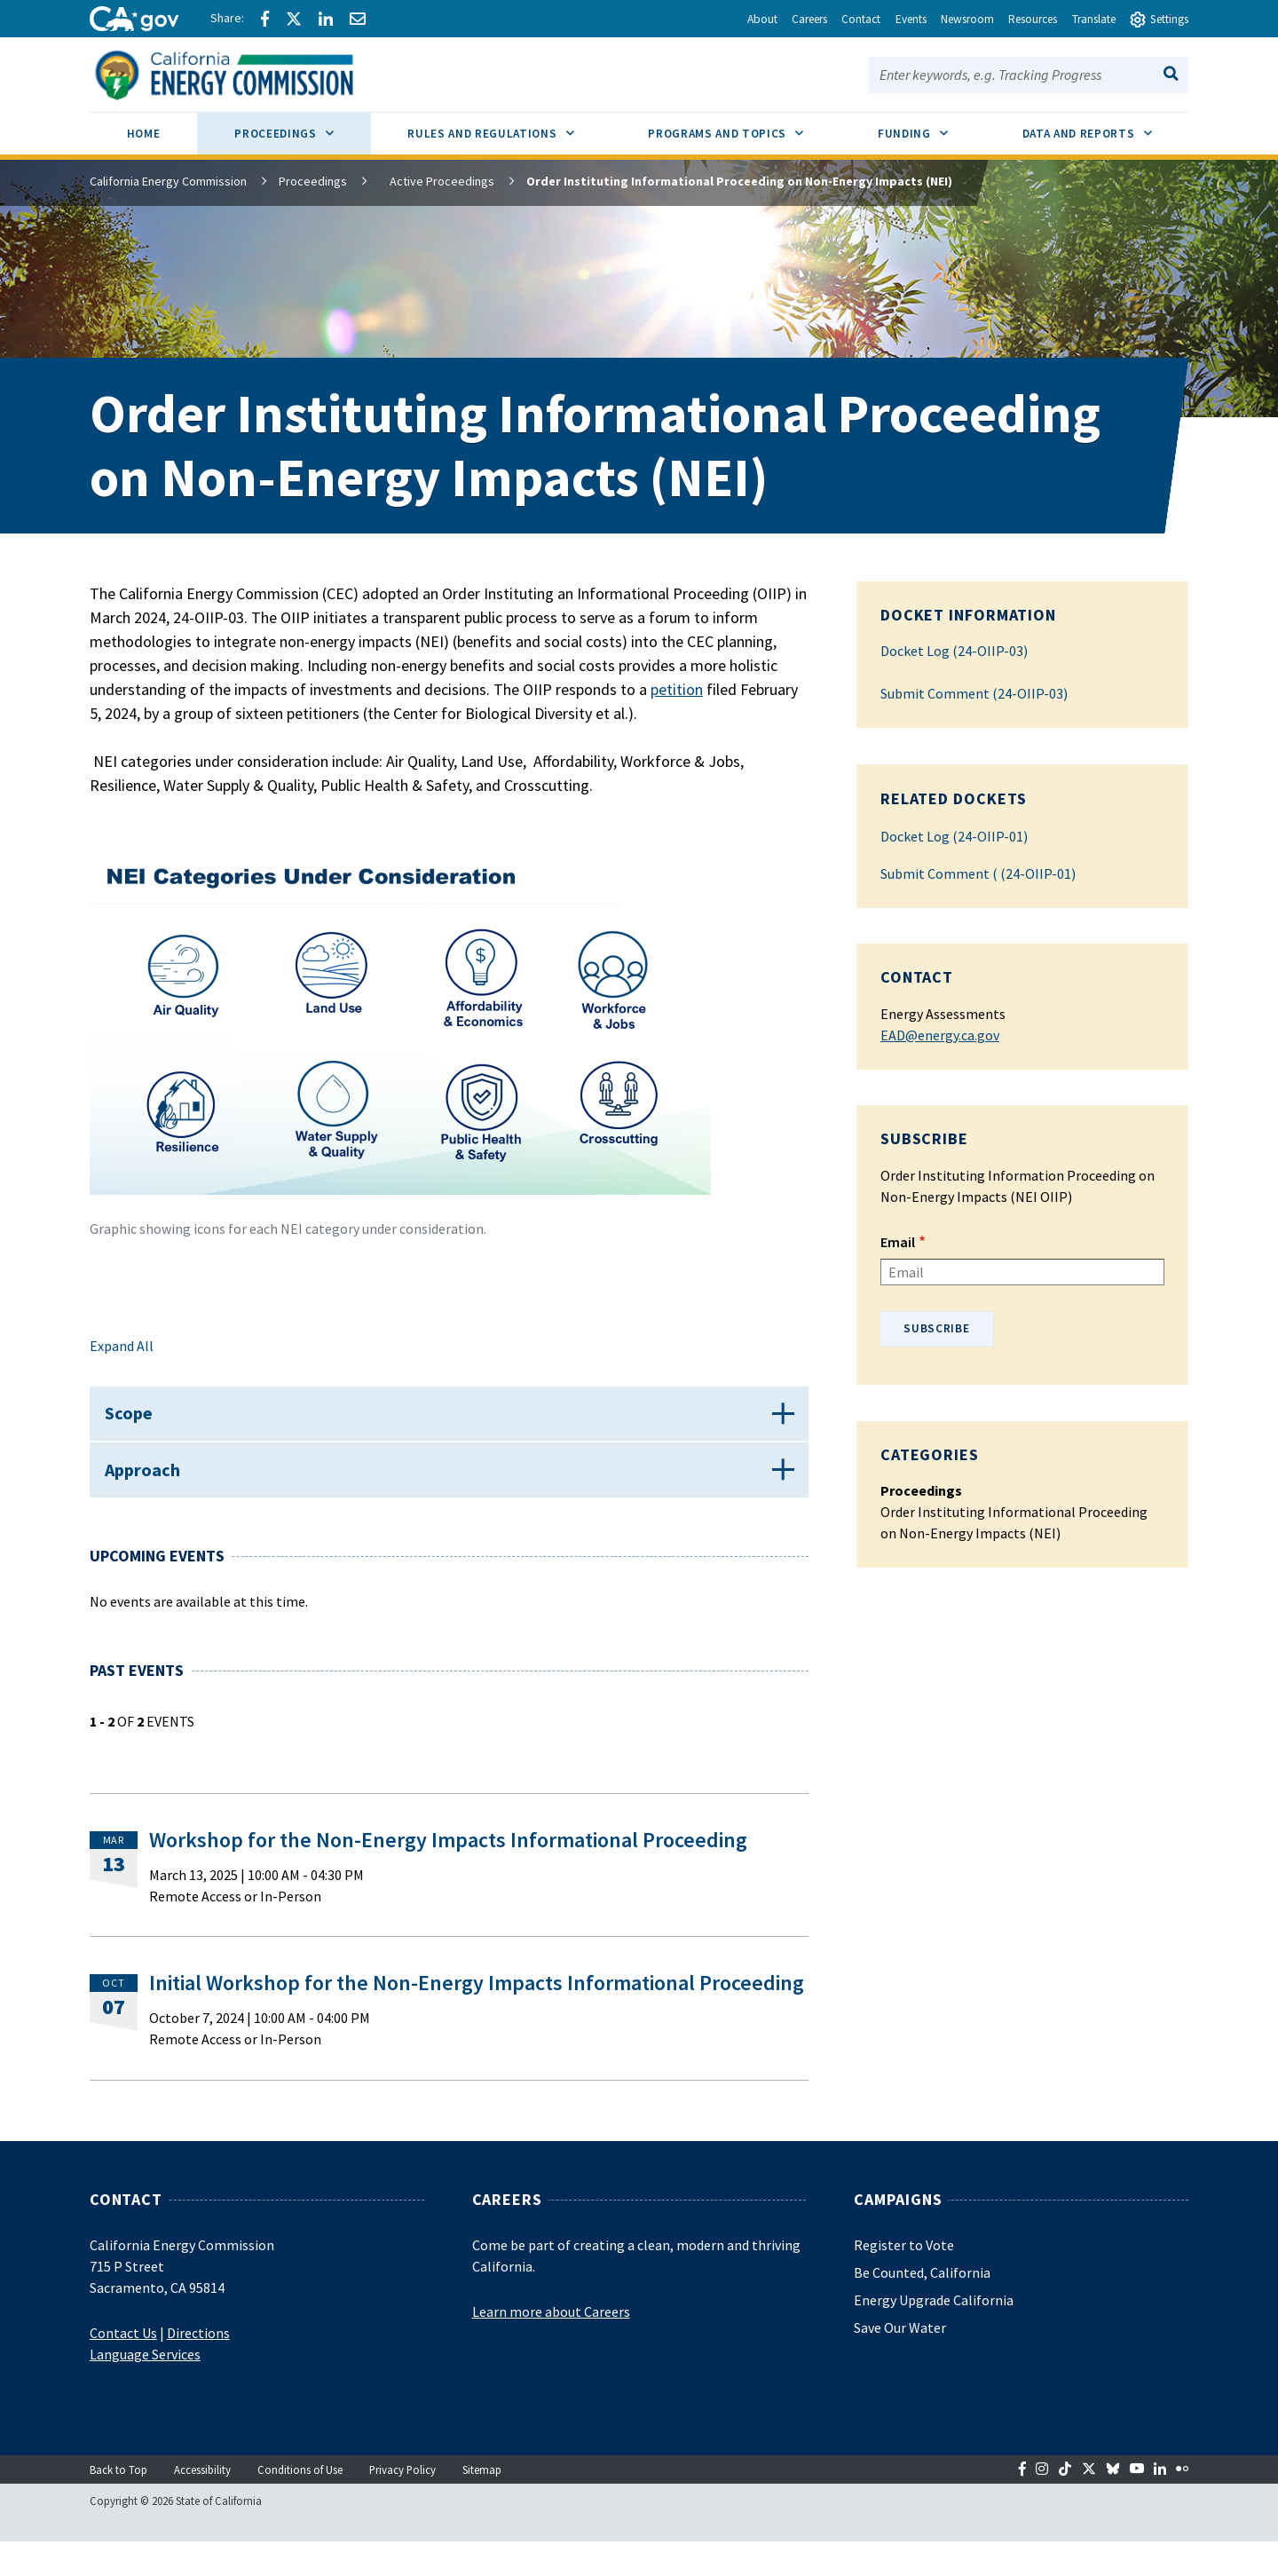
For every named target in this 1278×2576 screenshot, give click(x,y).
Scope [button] (138, 1421)
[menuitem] (144, 136)
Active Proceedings (431, 181)
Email (897, 1242)
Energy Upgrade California (934, 2334)
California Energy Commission (168, 181)
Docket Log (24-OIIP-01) (954, 836)
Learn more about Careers (551, 2345)
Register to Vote (904, 2279)
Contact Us (123, 2366)
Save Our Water (900, 2361)
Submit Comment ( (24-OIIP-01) (978, 873)
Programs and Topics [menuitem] (744, 127)
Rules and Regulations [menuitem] (509, 127)
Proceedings (313, 181)
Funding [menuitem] (931, 127)
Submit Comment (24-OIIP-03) (974, 693)
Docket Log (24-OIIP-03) (954, 651)
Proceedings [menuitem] (302, 127)
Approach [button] (151, 1495)
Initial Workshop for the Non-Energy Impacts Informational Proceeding (476, 2016)
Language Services (145, 2388)
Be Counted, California (922, 2306)
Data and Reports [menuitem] (1105, 127)
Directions (198, 2366)
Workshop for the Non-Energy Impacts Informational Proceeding (448, 1873)
